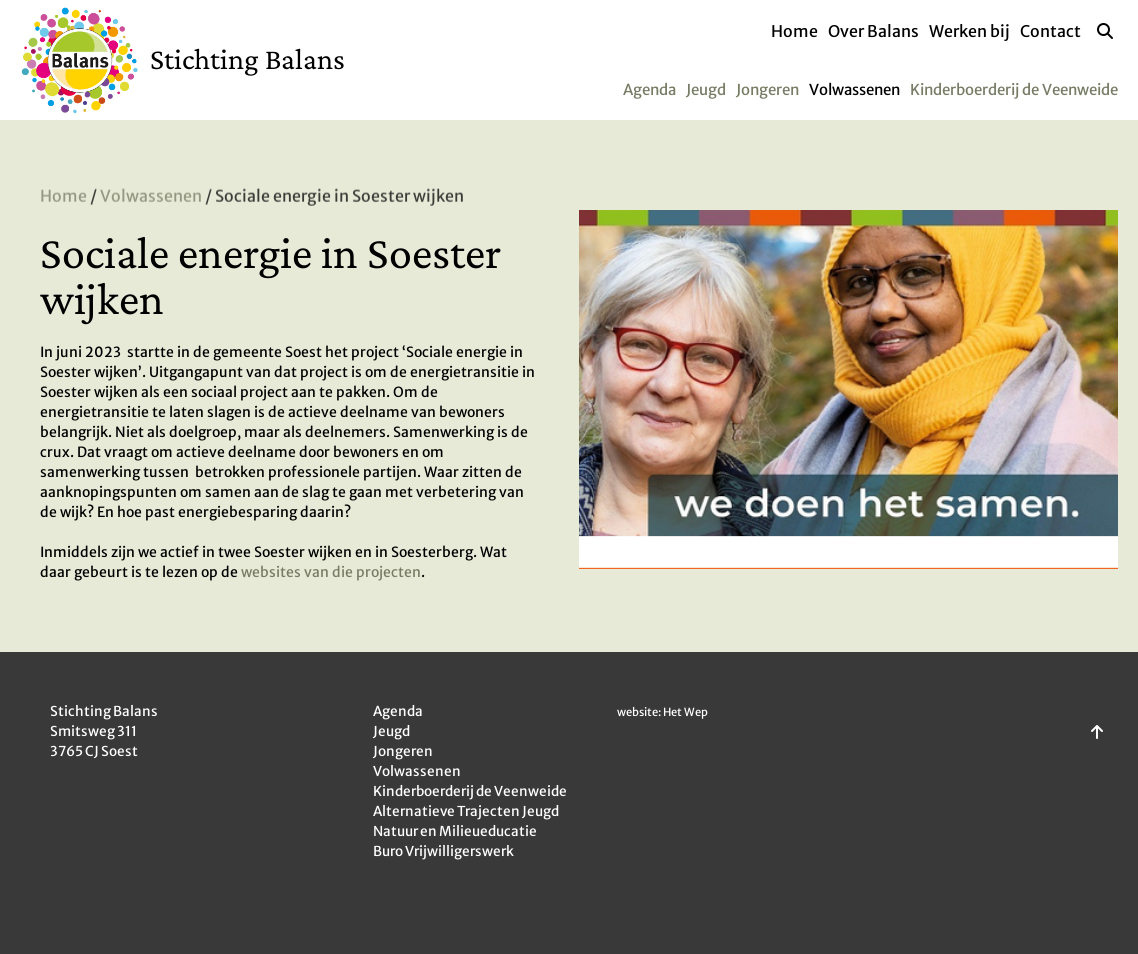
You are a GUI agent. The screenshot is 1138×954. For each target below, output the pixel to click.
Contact (1050, 31)
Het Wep (685, 712)
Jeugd (706, 89)
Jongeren (767, 89)
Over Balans (873, 31)
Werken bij (969, 31)
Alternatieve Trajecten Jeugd (466, 811)
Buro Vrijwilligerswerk (443, 851)
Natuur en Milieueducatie (455, 831)
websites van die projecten (331, 572)
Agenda (649, 89)
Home (794, 31)
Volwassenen (854, 89)
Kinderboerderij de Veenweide (1014, 89)
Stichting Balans (247, 58)
